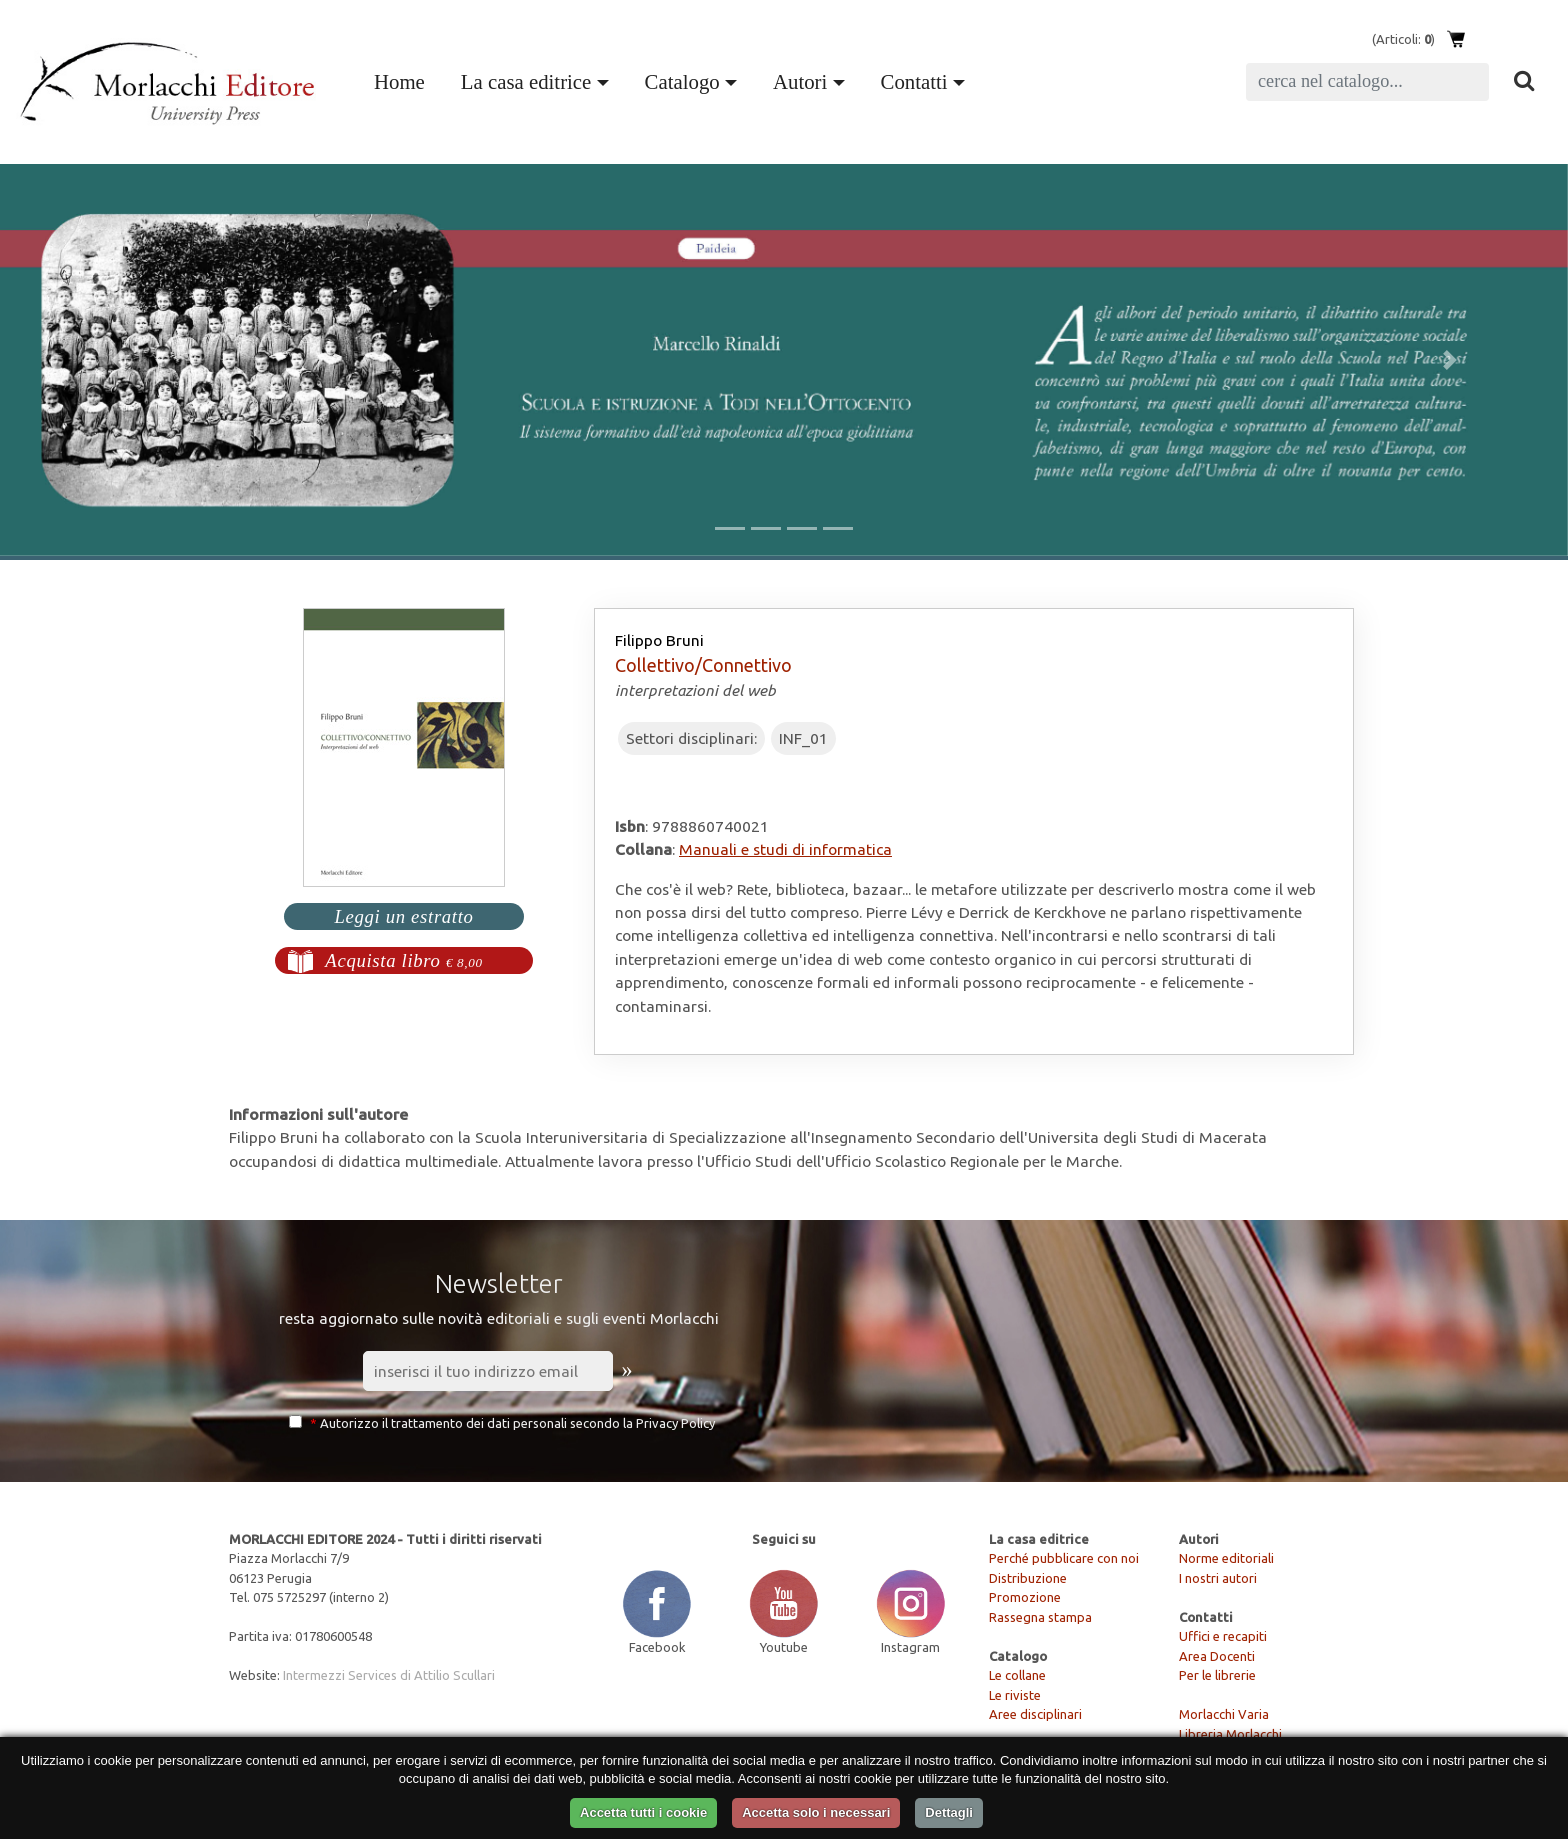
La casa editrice (526, 81)
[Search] (1367, 82)
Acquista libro (403, 960)
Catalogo (682, 81)
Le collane (1017, 1675)
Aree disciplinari (1035, 1714)
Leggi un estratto (403, 916)
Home (403, 79)
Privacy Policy (675, 1423)
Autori (800, 81)
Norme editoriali (1226, 1558)
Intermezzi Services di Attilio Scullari (389, 1675)
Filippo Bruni (659, 640)
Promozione (1025, 1597)
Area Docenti (1217, 1656)
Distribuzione (1028, 1578)
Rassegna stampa (1040, 1617)
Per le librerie (1217, 1675)
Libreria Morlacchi (1230, 1734)
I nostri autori (1218, 1578)
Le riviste (1015, 1695)
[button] (117, 360)
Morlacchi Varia (1224, 1714)
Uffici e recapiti (1223, 1636)
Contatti (914, 81)
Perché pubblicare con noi (1064, 1558)
